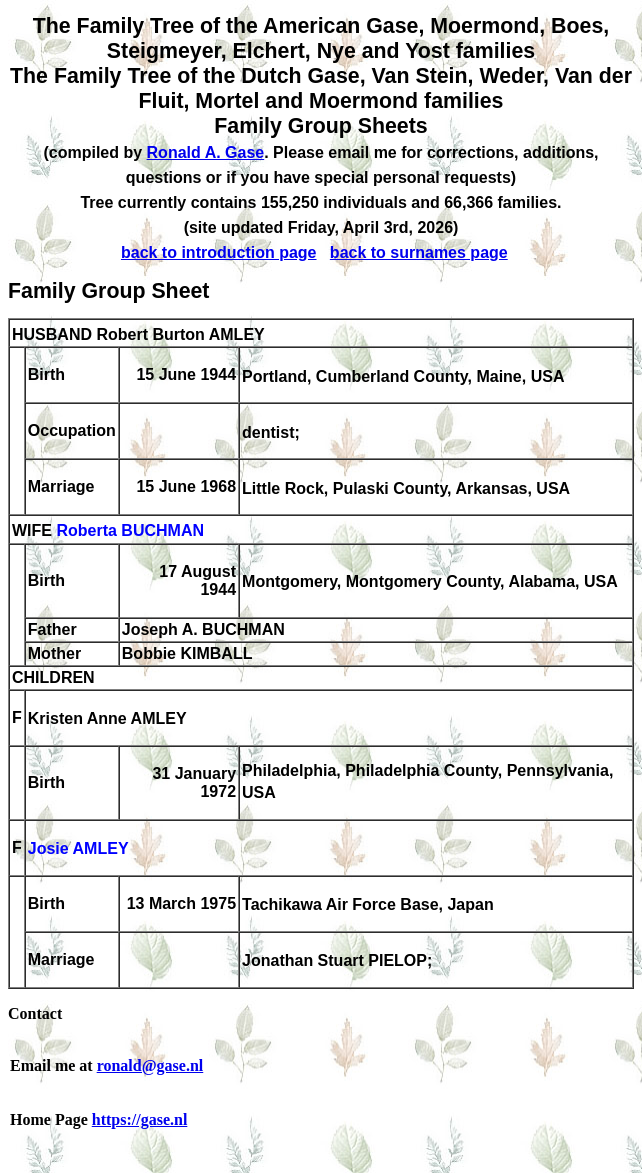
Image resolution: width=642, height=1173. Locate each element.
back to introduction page (219, 252)
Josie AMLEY (78, 849)
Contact (35, 1013)
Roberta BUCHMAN (130, 531)
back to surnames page (419, 252)
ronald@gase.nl (150, 1065)
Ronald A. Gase (206, 152)
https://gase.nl (140, 1119)
